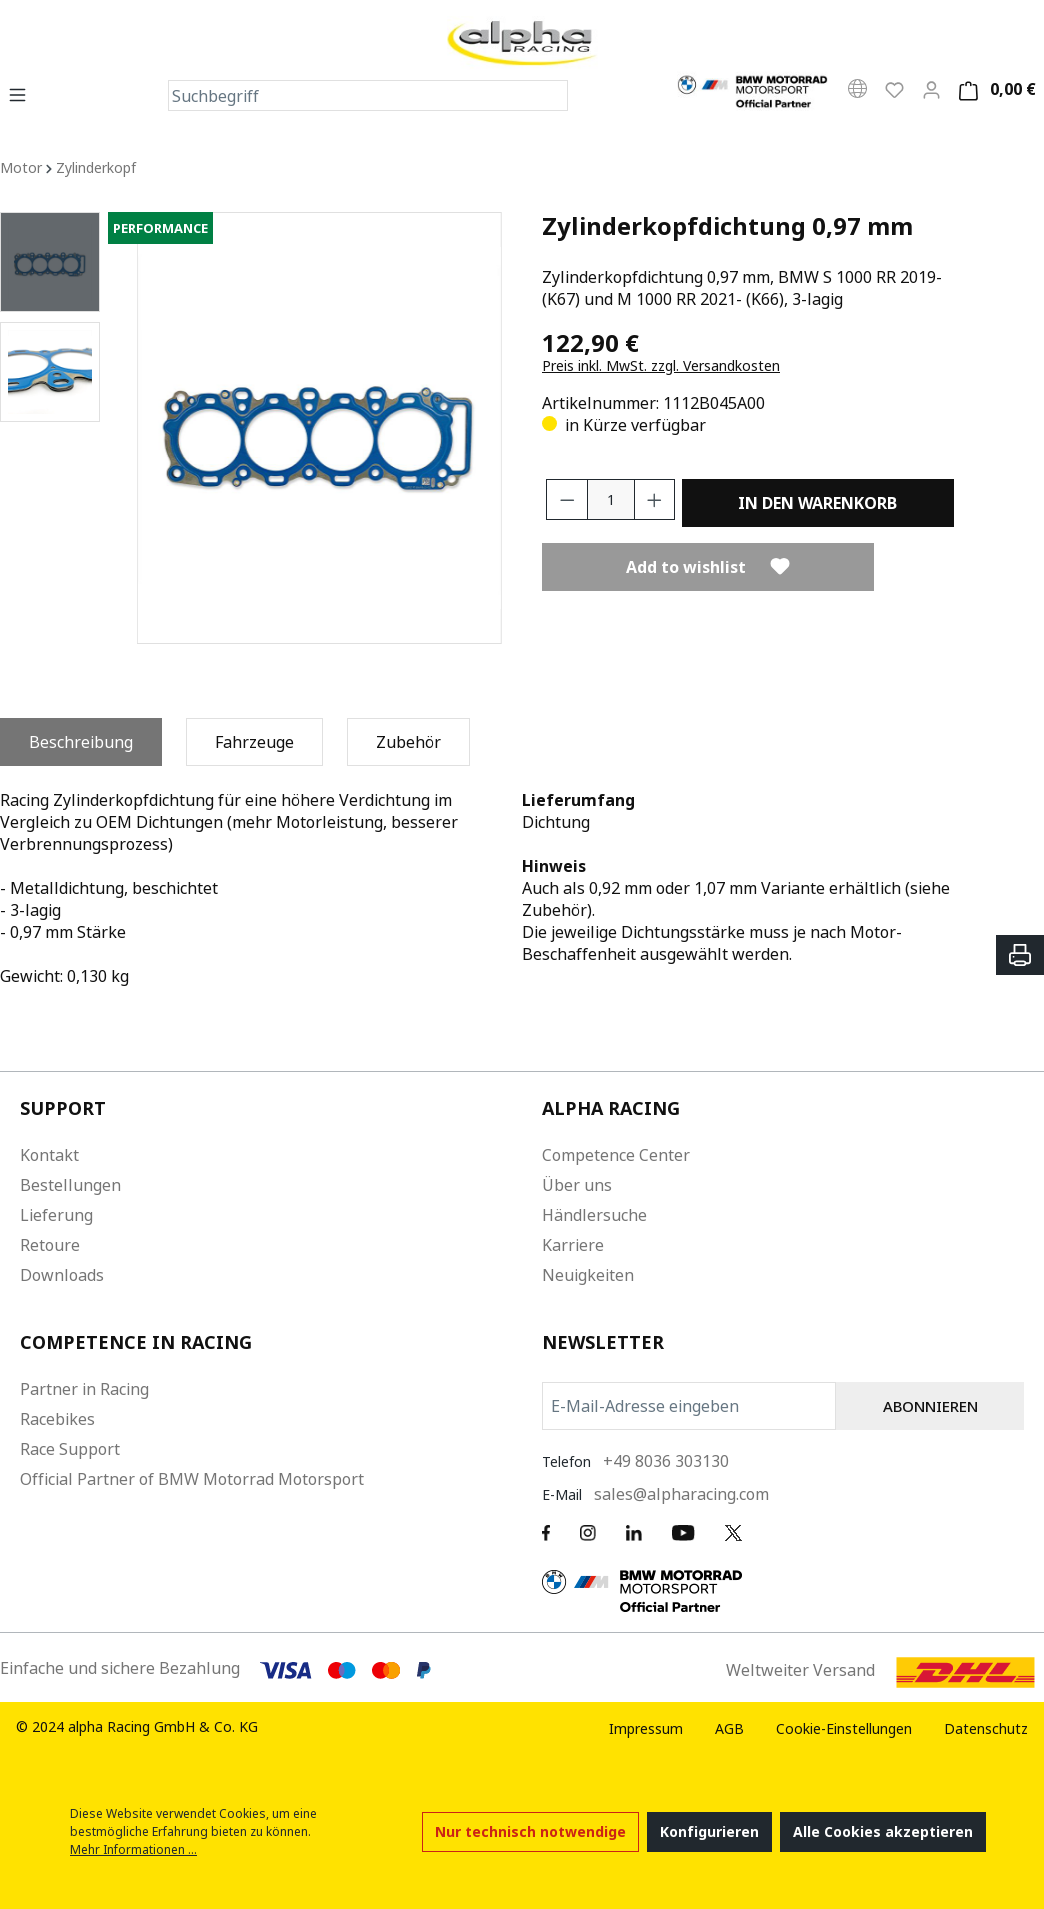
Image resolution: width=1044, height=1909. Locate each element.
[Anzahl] (611, 499)
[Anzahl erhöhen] (655, 499)
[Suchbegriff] (352, 95)
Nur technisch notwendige (530, 1831)
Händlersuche (594, 1215)
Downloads (62, 1275)
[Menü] (23, 94)
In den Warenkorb (817, 503)
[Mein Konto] (931, 89)
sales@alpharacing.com (681, 1494)
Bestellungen (70, 1185)
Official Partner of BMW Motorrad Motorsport (192, 1479)
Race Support (70, 1449)
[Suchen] (552, 95)
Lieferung (56, 1215)
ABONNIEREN (930, 1406)
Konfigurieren (709, 1831)
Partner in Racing (84, 1389)
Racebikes (57, 1419)
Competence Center (616, 1155)
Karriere (573, 1245)
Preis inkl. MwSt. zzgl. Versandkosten (661, 365)
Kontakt (49, 1155)
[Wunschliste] (894, 89)
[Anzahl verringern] (567, 499)
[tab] (81, 742)
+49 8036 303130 (666, 1461)
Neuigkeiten (588, 1275)
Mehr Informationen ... (133, 1849)
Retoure (50, 1245)
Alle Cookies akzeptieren (883, 1831)
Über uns (577, 1185)
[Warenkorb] (994, 89)
